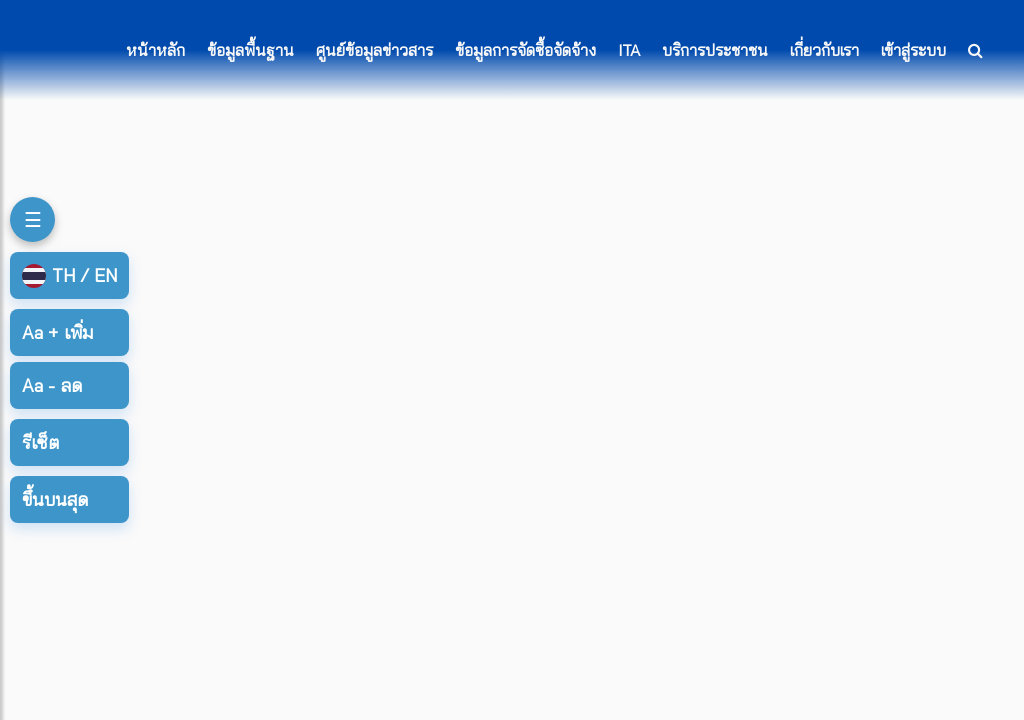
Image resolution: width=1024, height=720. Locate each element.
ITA (629, 50)
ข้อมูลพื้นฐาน (250, 50)
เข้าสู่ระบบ (913, 50)
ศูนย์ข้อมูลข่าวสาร (374, 50)
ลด (52, 385)
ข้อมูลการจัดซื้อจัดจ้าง (525, 50)
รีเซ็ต (40, 442)
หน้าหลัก (155, 50)
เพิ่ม (57, 332)
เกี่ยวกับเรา (824, 50)
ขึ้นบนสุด (55, 499)
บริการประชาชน (715, 50)
